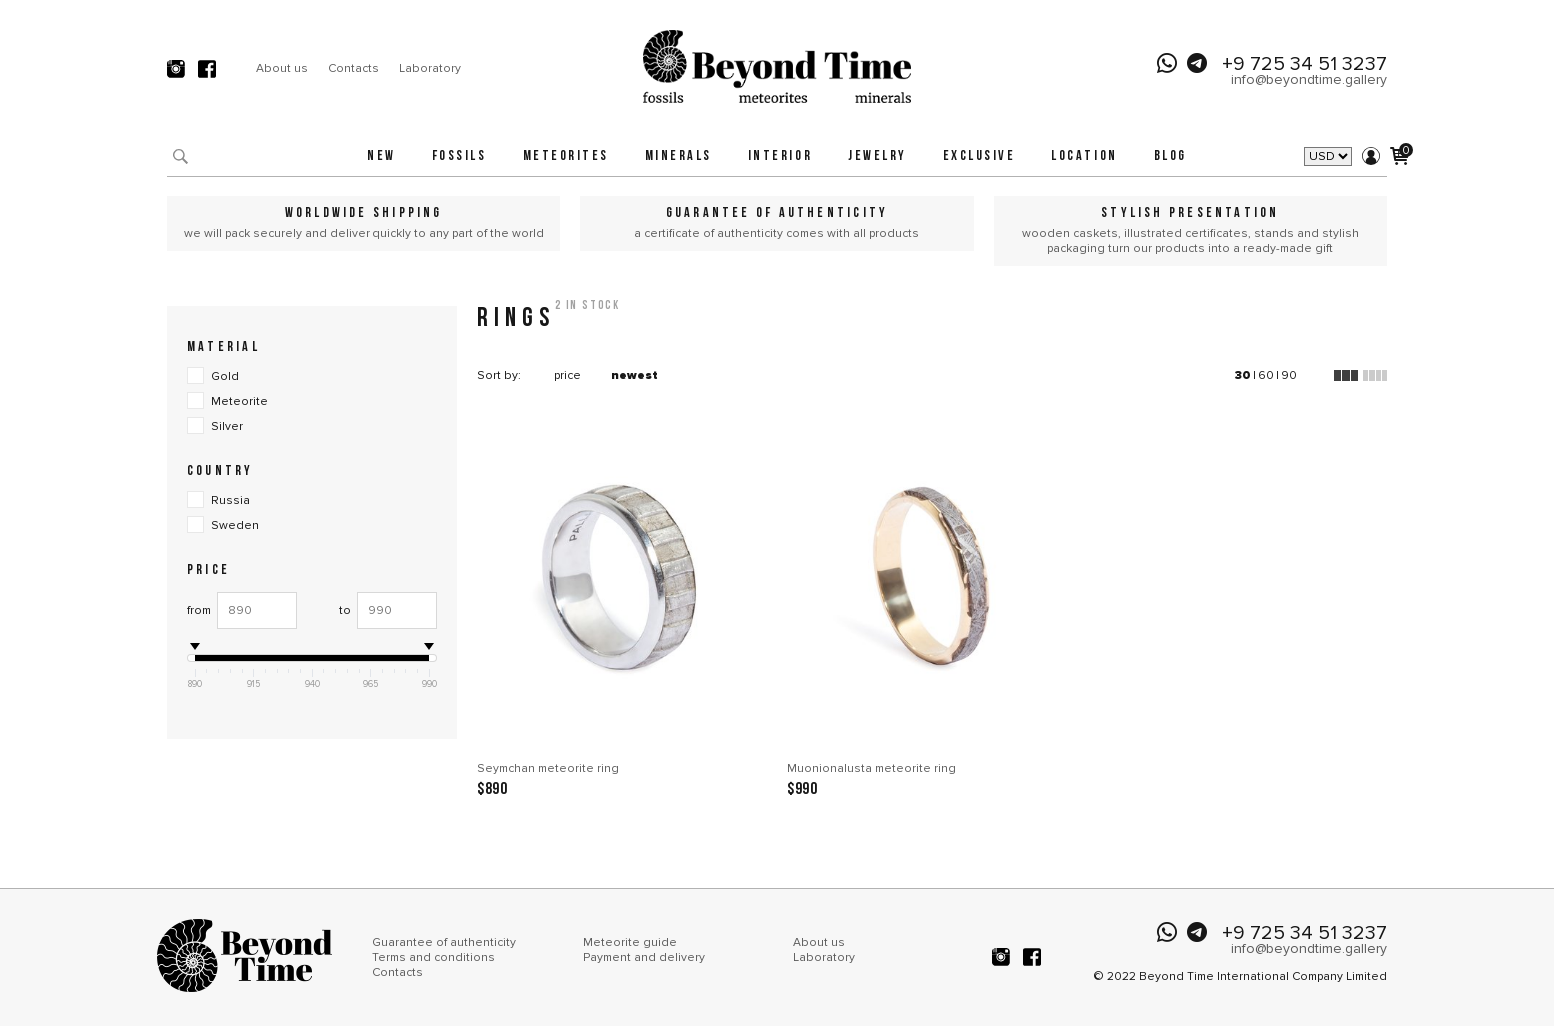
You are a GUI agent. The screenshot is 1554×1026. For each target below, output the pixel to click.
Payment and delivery (644, 957)
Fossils (459, 156)
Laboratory (430, 68)
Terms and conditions (433, 957)
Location (1084, 156)
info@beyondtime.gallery (1309, 79)
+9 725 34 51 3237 (1304, 64)
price (567, 375)
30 (1243, 375)
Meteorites (566, 156)
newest (634, 375)
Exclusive (979, 156)
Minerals (678, 156)
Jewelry (877, 156)
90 (1289, 375)
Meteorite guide (630, 942)
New (381, 156)
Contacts (353, 68)
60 (1266, 375)
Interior (780, 156)
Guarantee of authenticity (444, 942)
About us (282, 68)
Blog (1170, 156)
